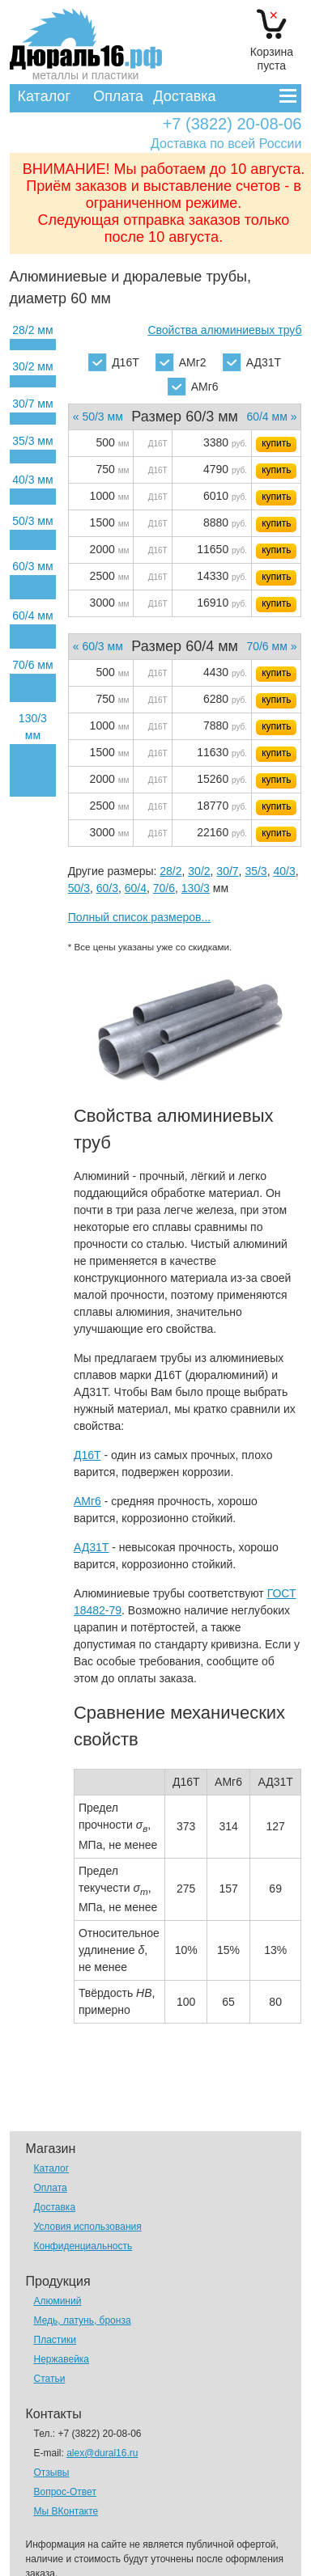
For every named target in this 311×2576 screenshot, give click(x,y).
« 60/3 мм (98, 646)
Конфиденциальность (83, 2246)
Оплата (118, 96)
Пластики (55, 2339)
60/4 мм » (271, 416)
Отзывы (52, 2472)
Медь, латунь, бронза (82, 2320)
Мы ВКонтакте (66, 2511)
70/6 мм (32, 664)
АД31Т (252, 362)
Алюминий (58, 2301)
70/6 (164, 888)
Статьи (50, 2378)
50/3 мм (32, 520)
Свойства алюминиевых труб (224, 330)
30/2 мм (32, 366)
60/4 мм (32, 615)
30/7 (227, 871)
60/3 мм (32, 566)
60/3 (107, 888)
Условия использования (88, 2226)
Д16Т (113, 362)
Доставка (184, 96)
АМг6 (193, 386)
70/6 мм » (271, 646)
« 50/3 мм (98, 416)
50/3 (79, 888)
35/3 (255, 871)
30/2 (199, 871)
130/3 (195, 888)
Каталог (44, 96)
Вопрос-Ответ (65, 2492)
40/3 (284, 871)
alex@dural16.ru (102, 2453)
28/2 (170, 871)
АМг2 (181, 362)
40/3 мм (32, 479)
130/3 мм (33, 727)
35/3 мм (32, 440)
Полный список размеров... (139, 917)
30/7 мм (32, 403)
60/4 (136, 888)
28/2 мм (32, 330)
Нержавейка (62, 2359)
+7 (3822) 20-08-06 (232, 124)
